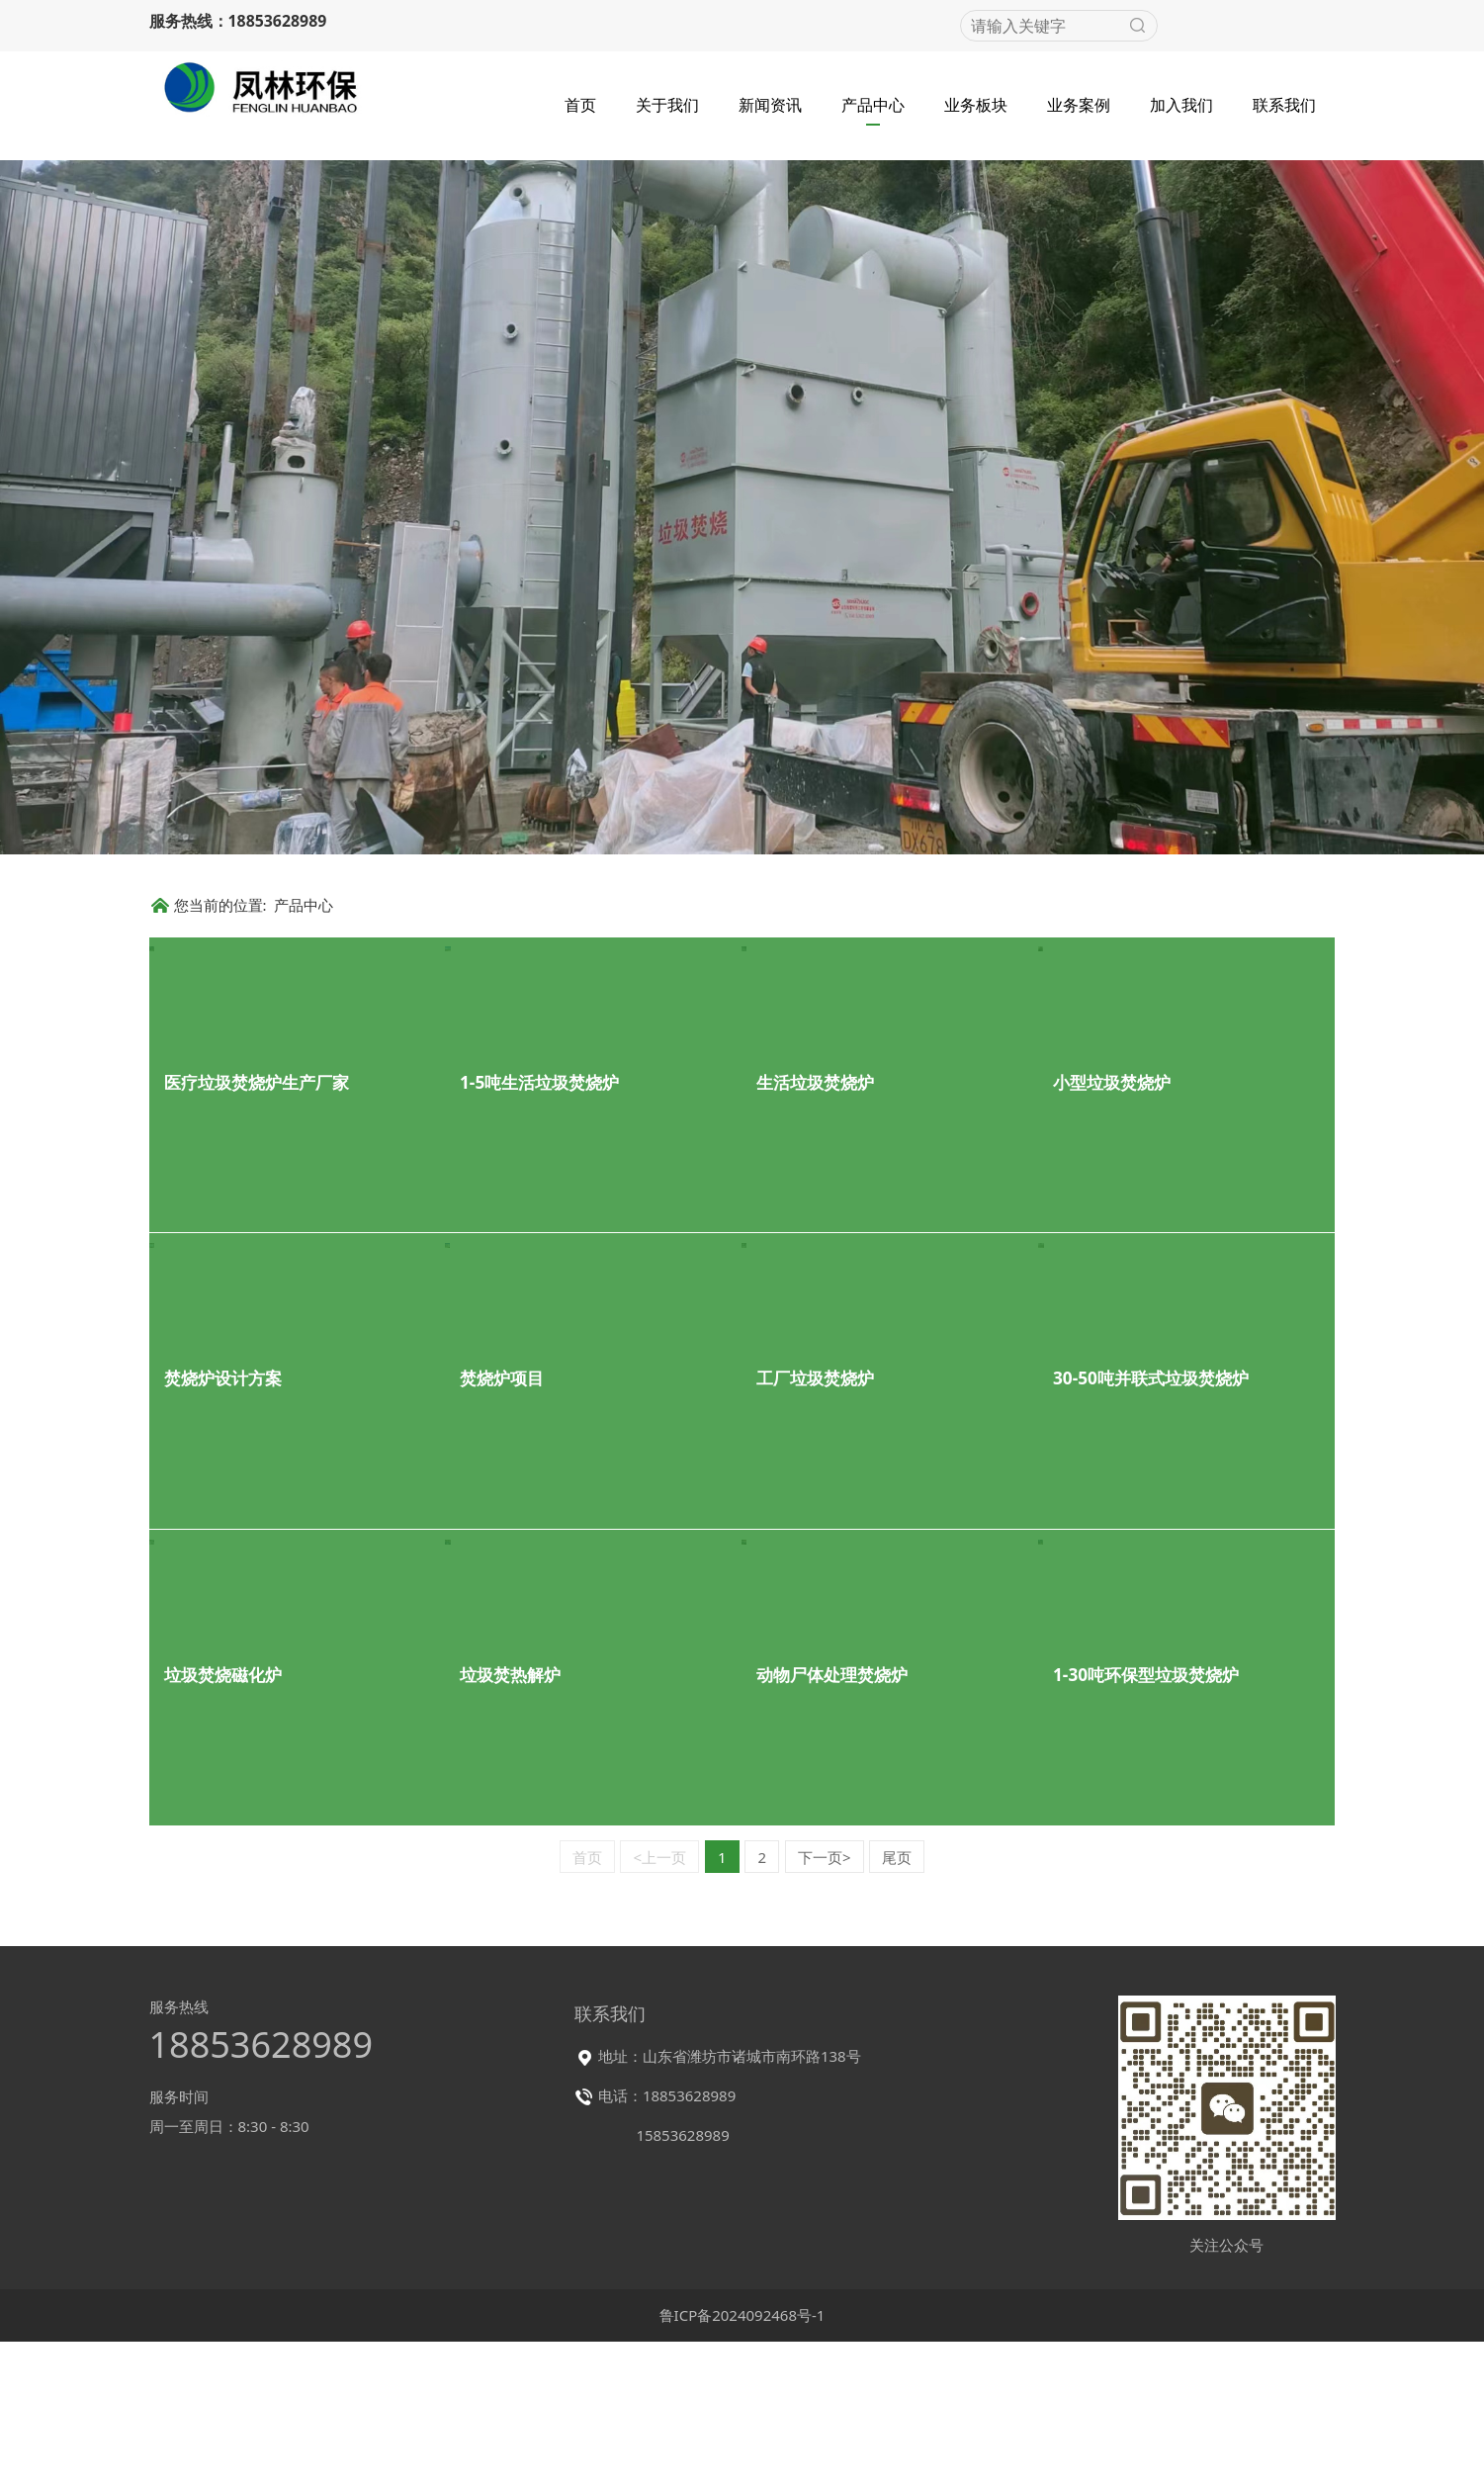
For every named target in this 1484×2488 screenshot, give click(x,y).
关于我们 (667, 103)
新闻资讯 (770, 103)
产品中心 (873, 103)
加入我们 (1181, 103)
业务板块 (975, 103)
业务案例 (1078, 103)
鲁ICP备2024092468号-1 (742, 2473)
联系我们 (1284, 103)
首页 (580, 103)
